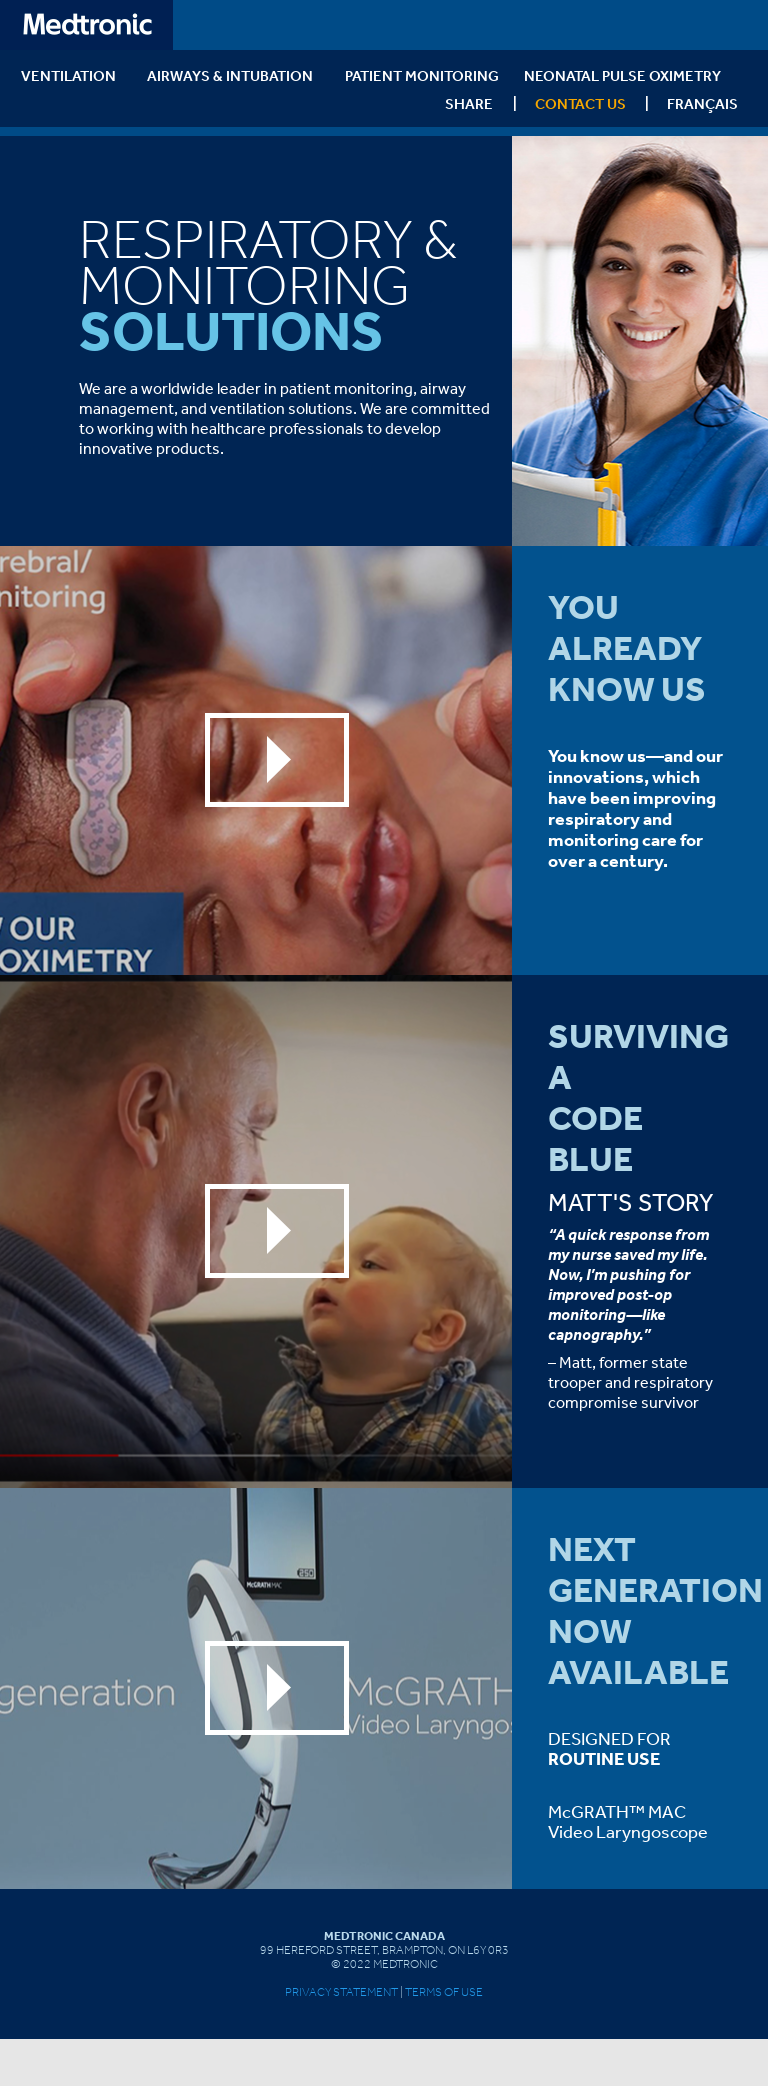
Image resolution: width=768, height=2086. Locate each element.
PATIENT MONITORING (422, 75)
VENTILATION (68, 75)
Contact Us (580, 103)
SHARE (469, 103)
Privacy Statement (341, 1992)
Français (702, 103)
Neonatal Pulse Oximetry (622, 75)
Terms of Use (444, 1992)
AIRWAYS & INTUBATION (230, 75)
